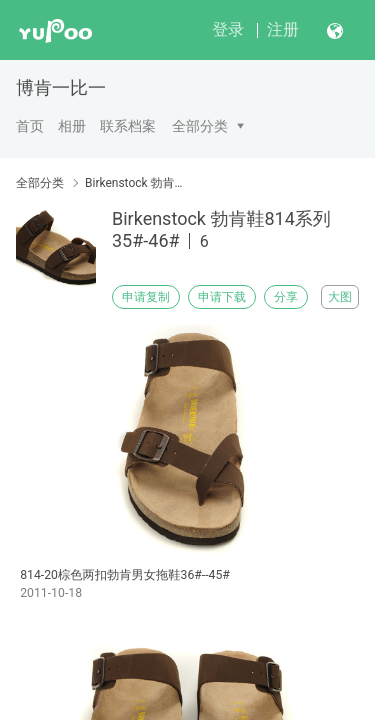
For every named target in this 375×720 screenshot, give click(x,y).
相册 (72, 126)
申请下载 (222, 297)
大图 (340, 297)
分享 (286, 297)
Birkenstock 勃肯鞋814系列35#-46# (137, 183)
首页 (30, 126)
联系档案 (128, 126)
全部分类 (200, 126)
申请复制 (146, 297)
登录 (228, 29)
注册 (283, 29)
